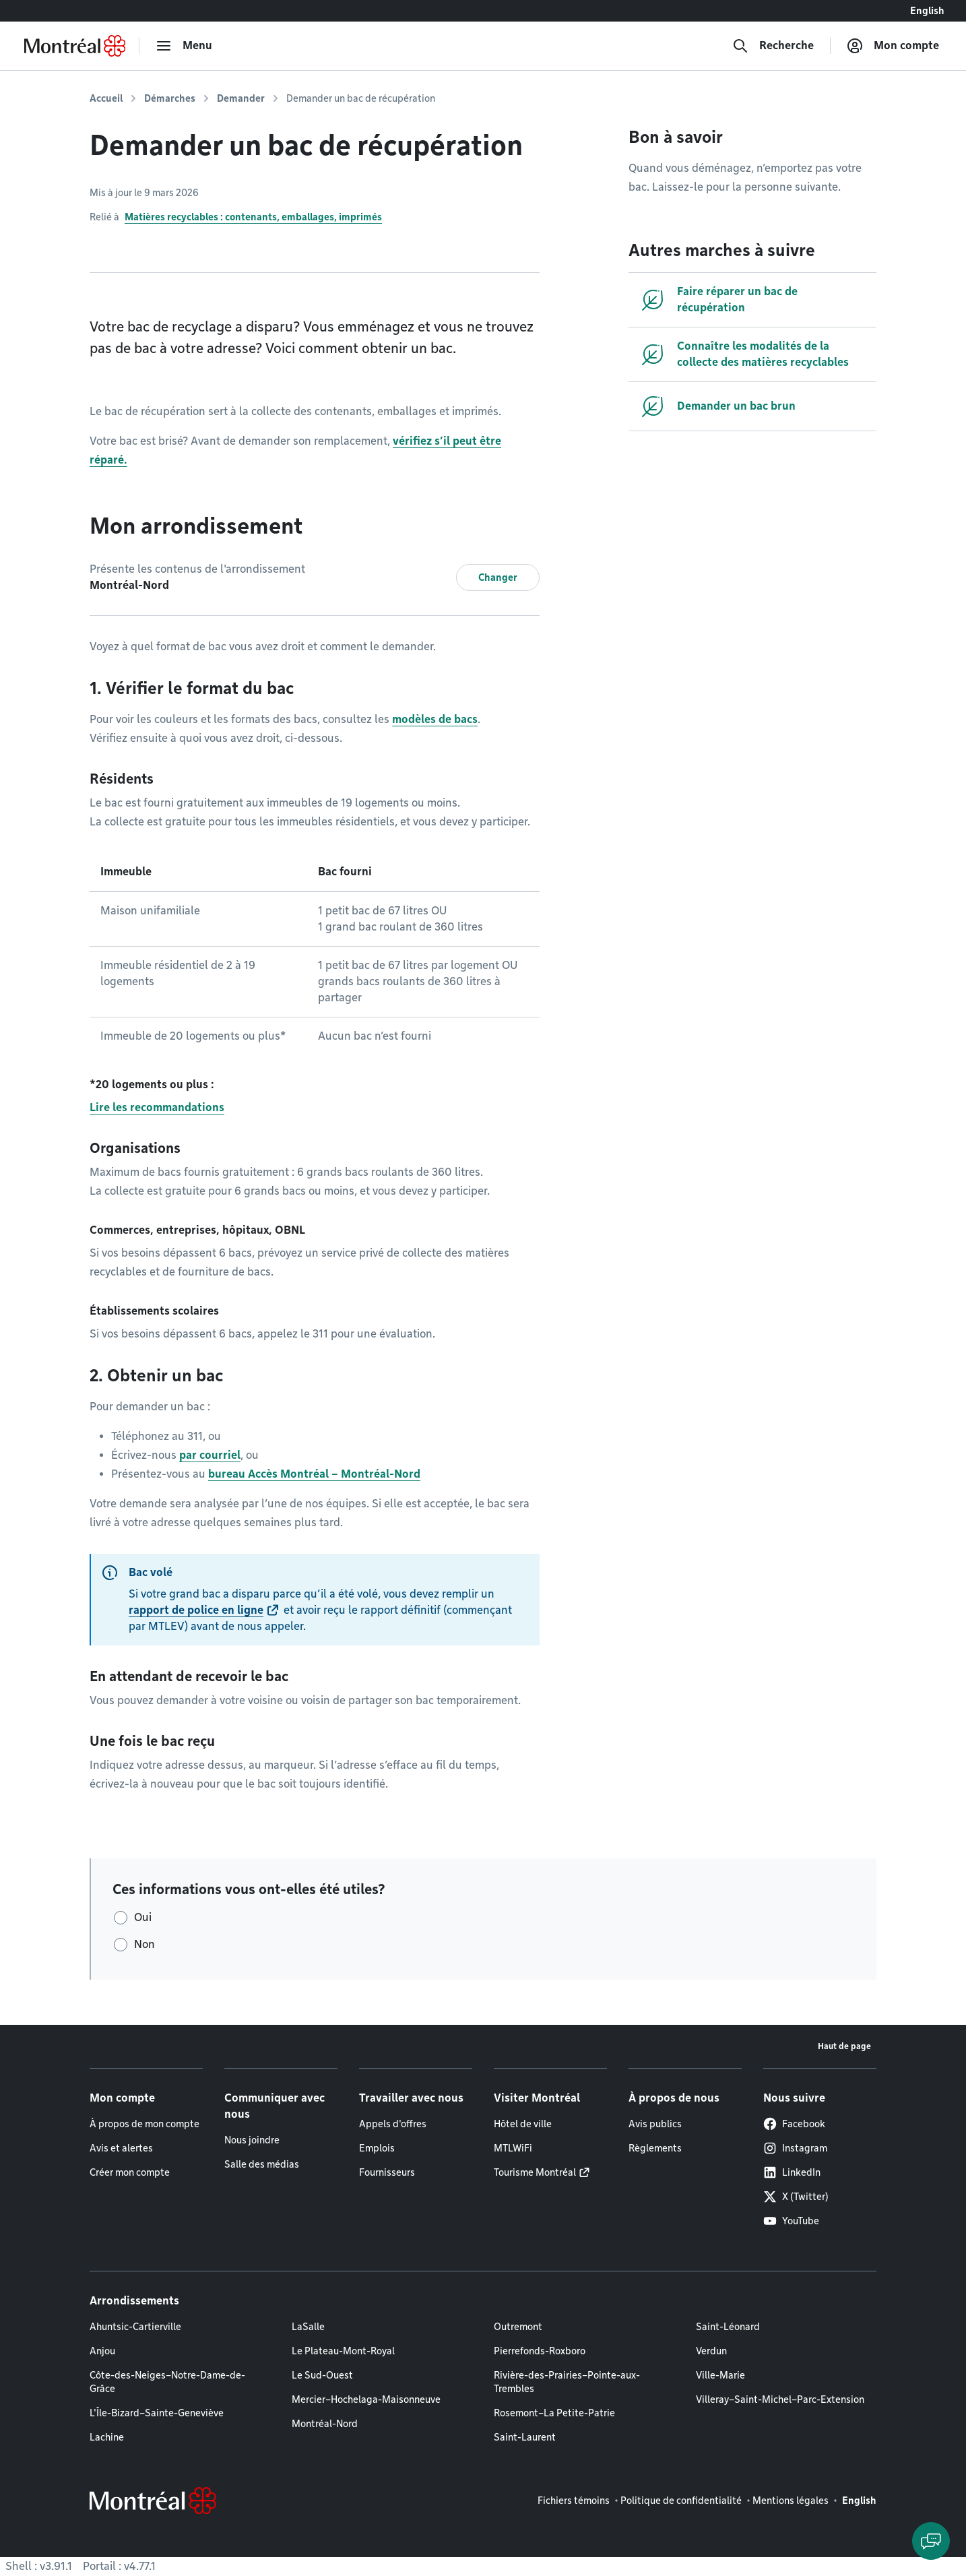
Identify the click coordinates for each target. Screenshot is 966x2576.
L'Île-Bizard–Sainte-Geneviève (157, 2413)
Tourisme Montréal (535, 2172)
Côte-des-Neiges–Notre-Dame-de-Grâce (167, 2382)
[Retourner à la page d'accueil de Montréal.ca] (75, 45)
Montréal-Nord (325, 2423)
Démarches (169, 98)
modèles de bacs (435, 719)
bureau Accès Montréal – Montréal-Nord (314, 1474)
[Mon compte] (892, 45)
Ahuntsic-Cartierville (135, 2326)
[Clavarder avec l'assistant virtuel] (931, 2541)
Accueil (106, 98)
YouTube (791, 2221)
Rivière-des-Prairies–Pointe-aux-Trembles (567, 2382)
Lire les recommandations (157, 1107)
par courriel (209, 1455)
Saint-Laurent (525, 2437)
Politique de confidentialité (681, 2500)
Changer (497, 577)
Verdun (711, 2351)
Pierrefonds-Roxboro (539, 2351)
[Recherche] (773, 45)
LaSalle (308, 2326)
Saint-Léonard (728, 2326)
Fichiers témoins (574, 2500)
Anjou (102, 2351)
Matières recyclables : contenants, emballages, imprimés (253, 217)
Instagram (795, 2148)
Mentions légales (790, 2500)
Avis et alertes (121, 2148)
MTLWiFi (513, 2148)
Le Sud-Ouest (322, 2375)
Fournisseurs (387, 2172)
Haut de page (844, 2046)
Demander (241, 98)
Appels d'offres (392, 2123)
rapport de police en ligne (196, 1610)
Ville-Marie (720, 2375)
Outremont (518, 2326)
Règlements (655, 2148)
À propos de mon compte (144, 2123)
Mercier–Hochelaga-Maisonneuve (366, 2399)
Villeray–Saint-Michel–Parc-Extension (780, 2399)
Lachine (107, 2437)
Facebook (794, 2124)
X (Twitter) (796, 2196)
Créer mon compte (130, 2172)
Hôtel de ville (523, 2123)
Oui (143, 1917)
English (927, 10)
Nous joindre (252, 2140)
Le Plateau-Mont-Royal (343, 2351)
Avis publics (655, 2123)
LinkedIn (791, 2172)
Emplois (377, 2148)
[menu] (184, 45)
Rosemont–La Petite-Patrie (554, 2413)
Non (144, 1944)
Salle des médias (261, 2164)
